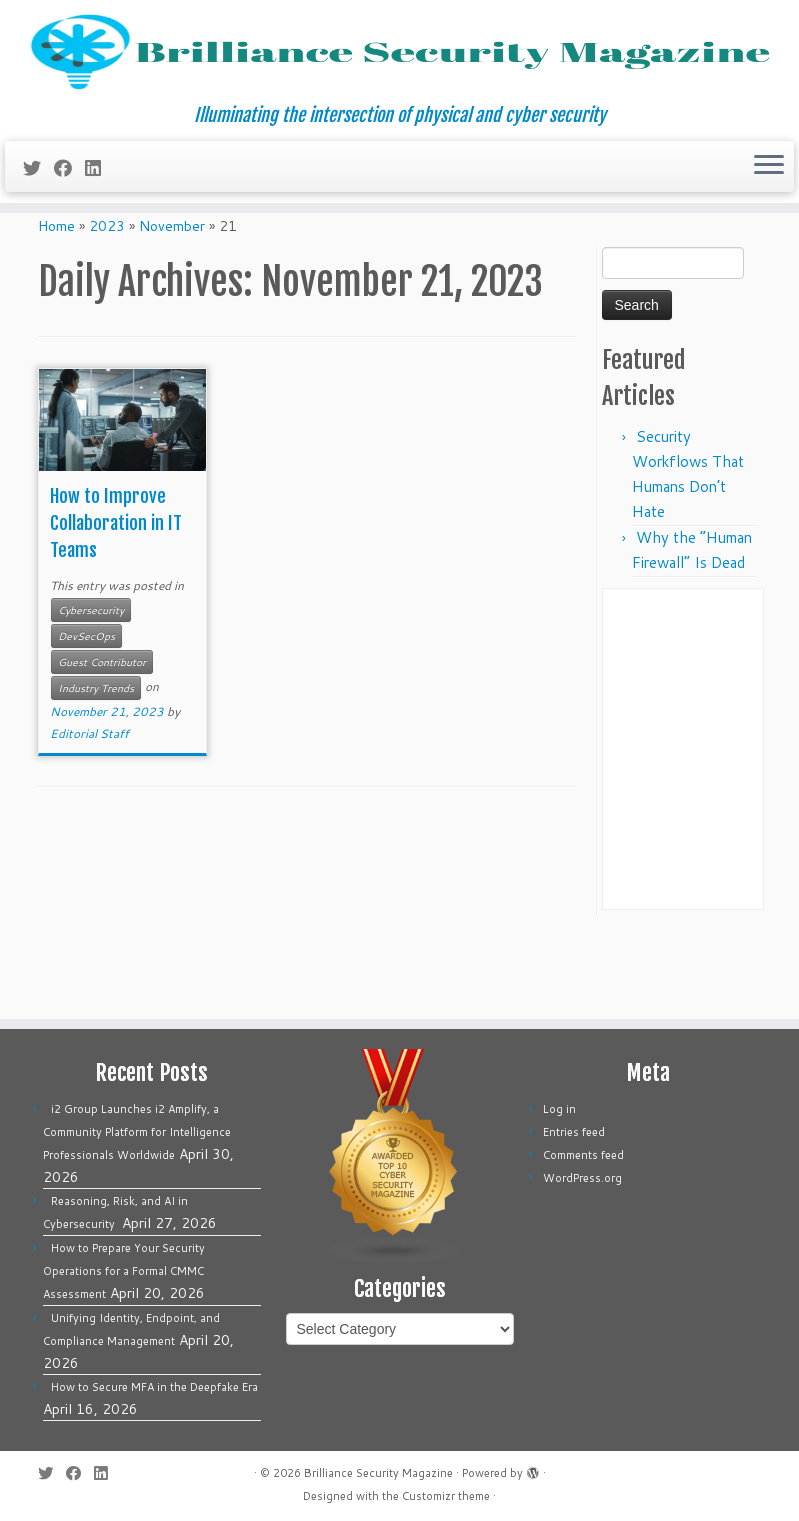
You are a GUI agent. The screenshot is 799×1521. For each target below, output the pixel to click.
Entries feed (574, 1132)
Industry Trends (96, 771)
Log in (559, 1109)
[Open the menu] (769, 227)
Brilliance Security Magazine (378, 1473)
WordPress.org (582, 1178)
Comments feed (583, 1155)
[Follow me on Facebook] (69, 228)
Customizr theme (446, 1496)
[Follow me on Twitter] (38, 228)
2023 (107, 309)
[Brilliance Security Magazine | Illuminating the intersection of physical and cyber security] (399, 82)
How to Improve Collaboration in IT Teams (116, 606)
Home (56, 309)
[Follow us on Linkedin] (99, 228)
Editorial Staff (89, 816)
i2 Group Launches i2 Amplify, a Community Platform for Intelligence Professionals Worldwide (137, 1132)
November (172, 309)
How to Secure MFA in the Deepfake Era (154, 1387)
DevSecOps (86, 719)
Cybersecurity (91, 693)
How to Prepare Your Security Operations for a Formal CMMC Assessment (124, 1271)
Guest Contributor (102, 745)
